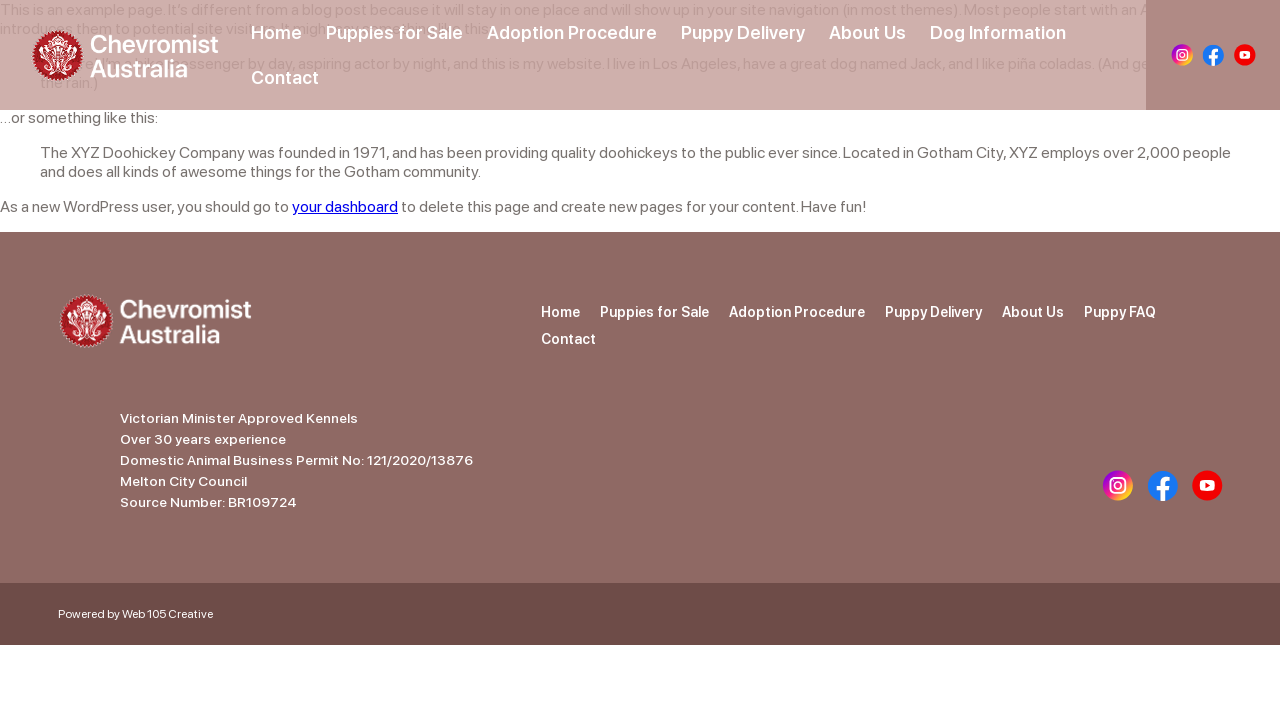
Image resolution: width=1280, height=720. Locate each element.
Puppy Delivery (743, 32)
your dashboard (345, 206)
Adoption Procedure (572, 32)
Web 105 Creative (167, 614)
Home (276, 32)
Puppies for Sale (394, 32)
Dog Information (998, 32)
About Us (867, 32)
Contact (285, 77)
